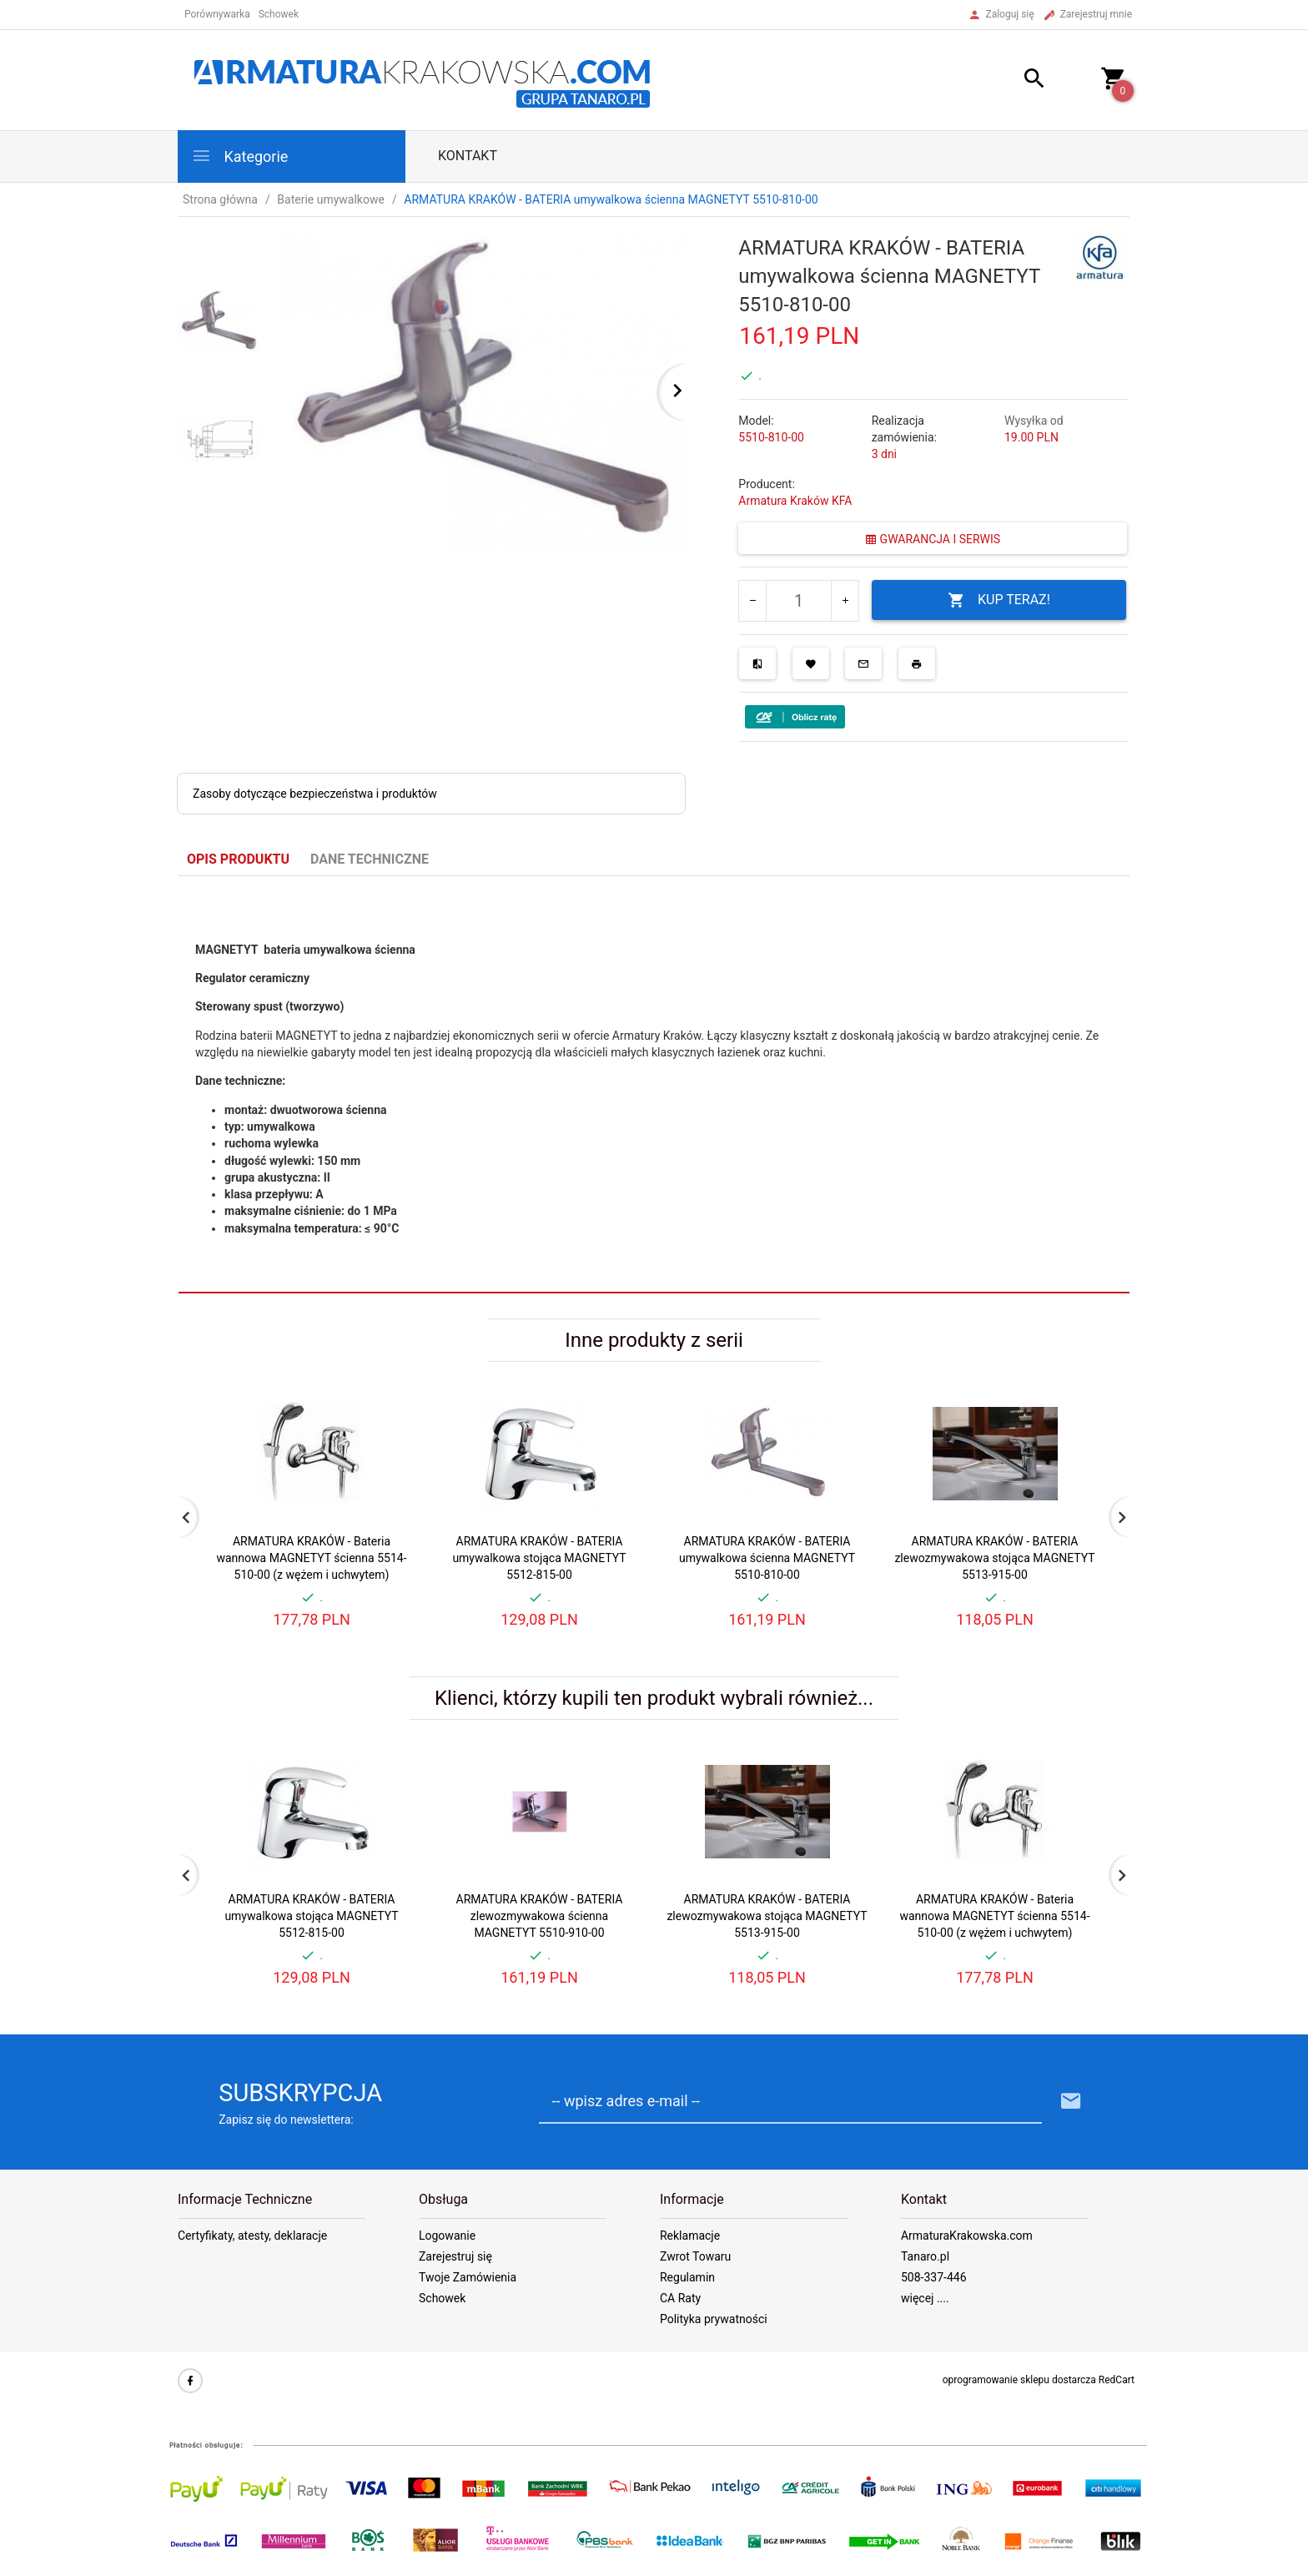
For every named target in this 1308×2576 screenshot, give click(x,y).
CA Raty (680, 2298)
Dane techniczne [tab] (369, 859)
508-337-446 (934, 2277)
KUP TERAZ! (999, 600)
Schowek (442, 2298)
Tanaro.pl (925, 2256)
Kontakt (467, 156)
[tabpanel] (654, 1084)
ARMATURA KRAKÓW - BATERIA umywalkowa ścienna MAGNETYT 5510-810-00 (767, 1558)
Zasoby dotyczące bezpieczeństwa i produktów (315, 793)
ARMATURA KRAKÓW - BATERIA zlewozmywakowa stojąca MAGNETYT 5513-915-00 (994, 1558)
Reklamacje (690, 2235)
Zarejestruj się (455, 2256)
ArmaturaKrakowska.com (967, 2235)
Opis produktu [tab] (238, 859)
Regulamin (687, 2277)
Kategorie (239, 155)
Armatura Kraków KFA (795, 500)
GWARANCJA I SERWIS (932, 539)
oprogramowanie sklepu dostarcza (1019, 2380)
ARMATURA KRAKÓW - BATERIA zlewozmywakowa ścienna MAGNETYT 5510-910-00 (539, 1916)
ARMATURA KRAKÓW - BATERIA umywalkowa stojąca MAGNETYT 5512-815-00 (539, 1558)
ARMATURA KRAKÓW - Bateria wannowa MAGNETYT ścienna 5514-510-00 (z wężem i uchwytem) (311, 1558)
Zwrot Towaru (695, 2256)
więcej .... (925, 2298)
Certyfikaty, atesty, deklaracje (252, 2235)
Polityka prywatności (713, 2319)
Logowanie (447, 2235)
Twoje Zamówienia (467, 2277)
